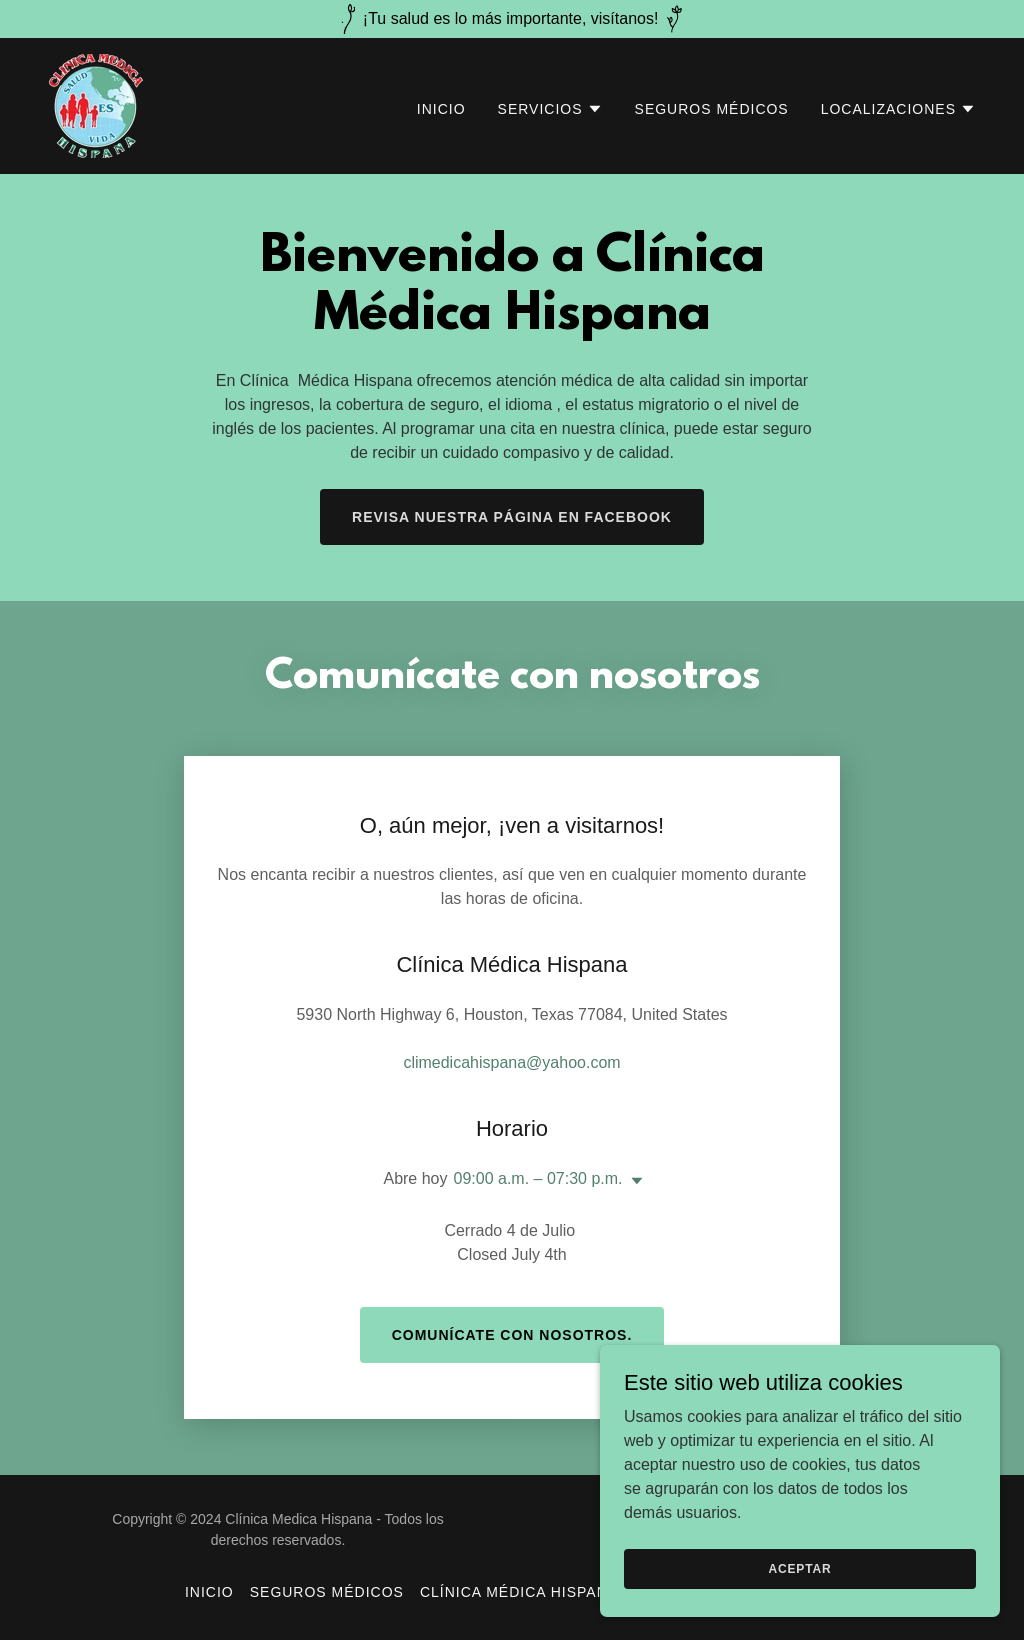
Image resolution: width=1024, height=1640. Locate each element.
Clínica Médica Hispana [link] (519, 1592)
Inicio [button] (209, 1592)
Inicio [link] (441, 109)
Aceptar (799, 1568)
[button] (550, 109)
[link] (96, 104)
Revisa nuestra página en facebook (512, 517)
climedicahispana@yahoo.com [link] (511, 1062)
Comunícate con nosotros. (512, 1335)
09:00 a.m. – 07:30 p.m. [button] (538, 1178)
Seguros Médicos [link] (712, 109)
